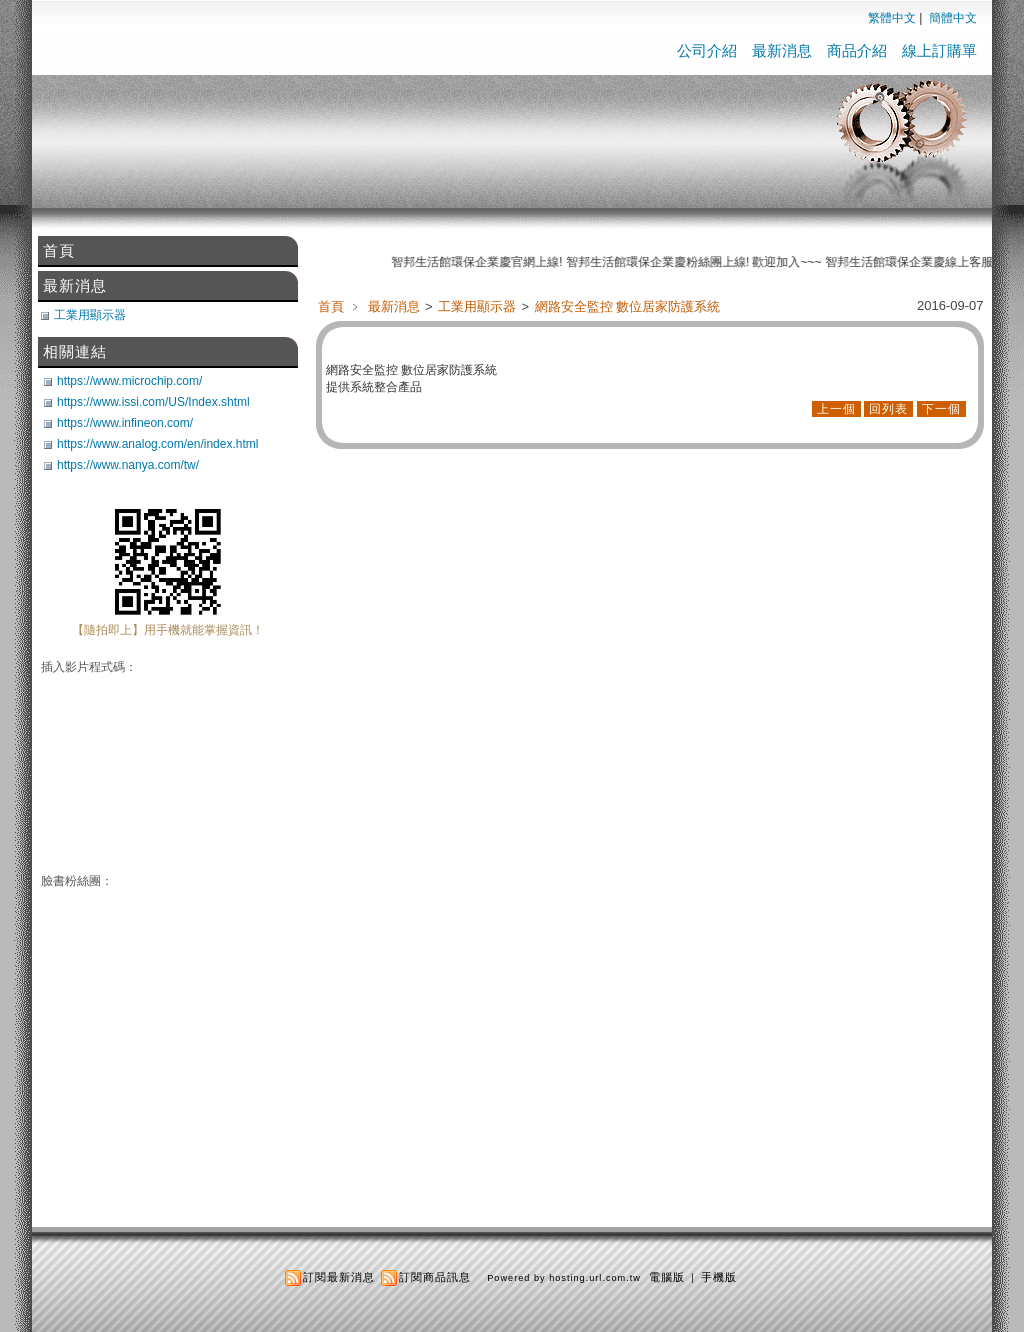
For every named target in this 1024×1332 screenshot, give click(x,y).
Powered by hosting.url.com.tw (564, 1278)
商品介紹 (857, 50)
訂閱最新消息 (339, 1277)
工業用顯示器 (478, 306)
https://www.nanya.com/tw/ (128, 465)
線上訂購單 (939, 50)
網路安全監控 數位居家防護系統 (627, 306)
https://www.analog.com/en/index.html (157, 444)
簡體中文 (953, 18)
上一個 (836, 409)
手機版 (719, 1277)
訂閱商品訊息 (435, 1277)
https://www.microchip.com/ (129, 381)
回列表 (888, 409)
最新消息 (782, 50)
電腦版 (667, 1277)
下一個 (941, 409)
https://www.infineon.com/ (125, 423)
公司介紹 (707, 50)
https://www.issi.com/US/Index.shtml (153, 402)
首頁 (331, 306)
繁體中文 (892, 18)
